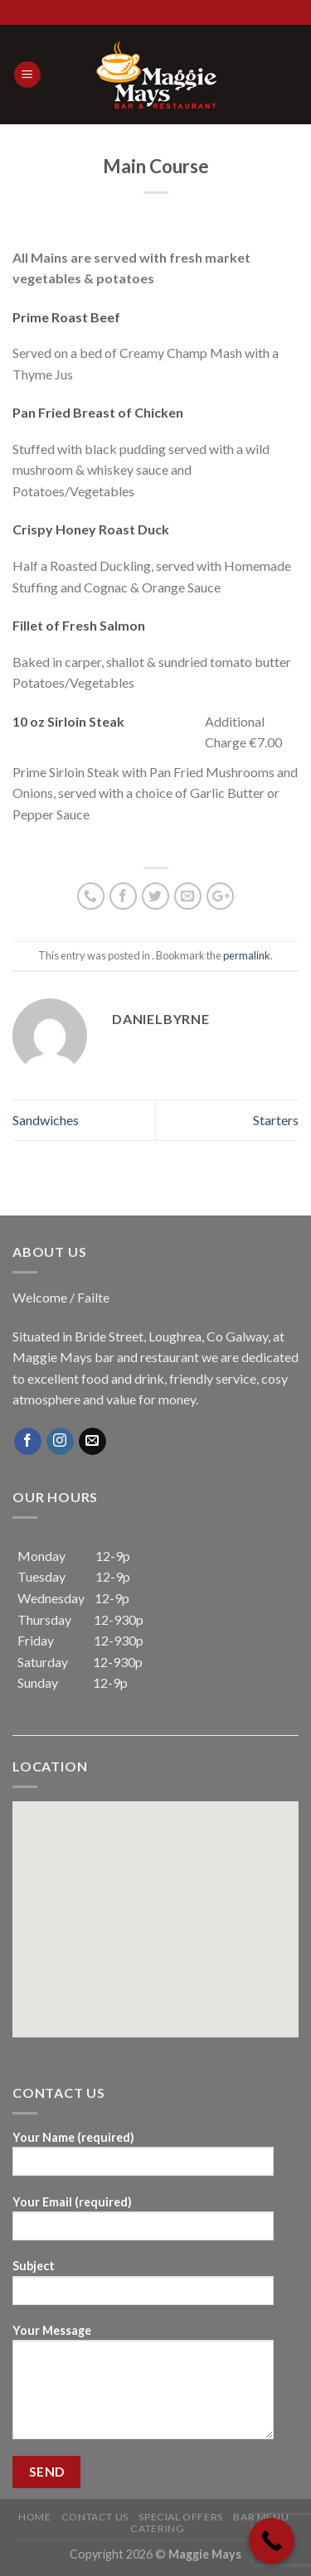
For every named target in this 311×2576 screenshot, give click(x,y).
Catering (157, 2528)
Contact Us (95, 2517)
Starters (276, 1120)
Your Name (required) (143, 2158)
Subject (143, 2287)
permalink (246, 955)
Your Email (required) (143, 2223)
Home (34, 2517)
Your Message (143, 2387)
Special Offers (180, 2517)
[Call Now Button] (271, 2541)
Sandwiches (45, 1120)
